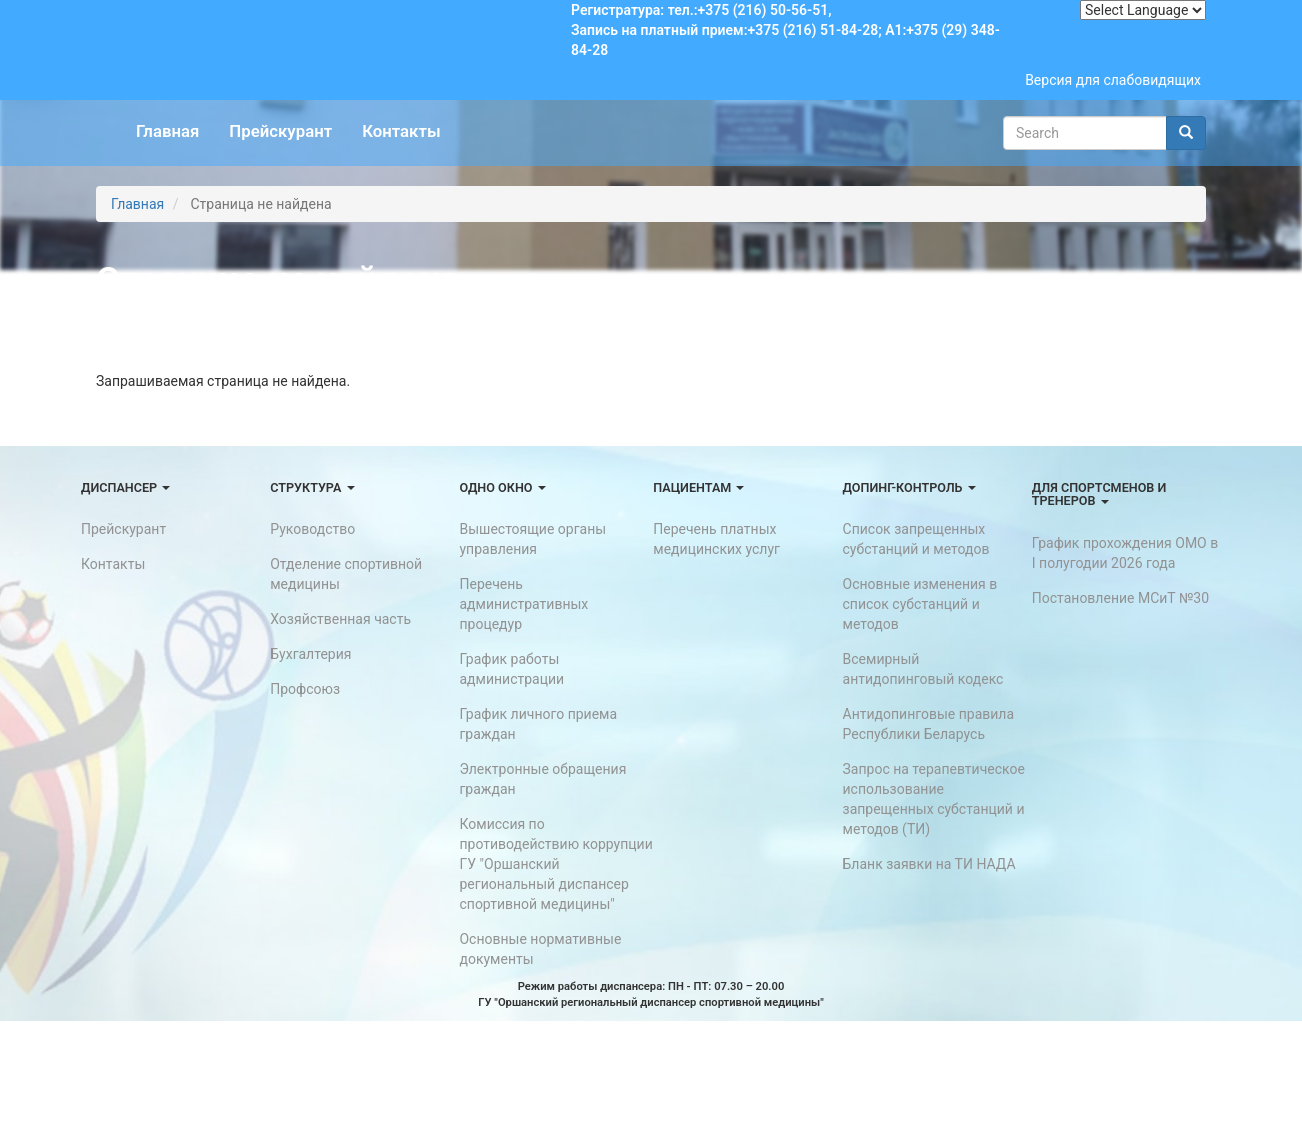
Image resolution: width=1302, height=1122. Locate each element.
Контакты (401, 131)
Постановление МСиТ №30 (1120, 598)
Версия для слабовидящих (1113, 80)
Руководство (312, 529)
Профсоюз (305, 689)
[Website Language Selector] (1143, 10)
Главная (167, 131)
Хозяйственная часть (340, 619)
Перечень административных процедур (523, 604)
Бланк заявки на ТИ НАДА (929, 864)
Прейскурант (280, 131)
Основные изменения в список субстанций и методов (920, 604)
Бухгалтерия (310, 654)
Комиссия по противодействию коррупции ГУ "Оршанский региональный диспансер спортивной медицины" (555, 864)
